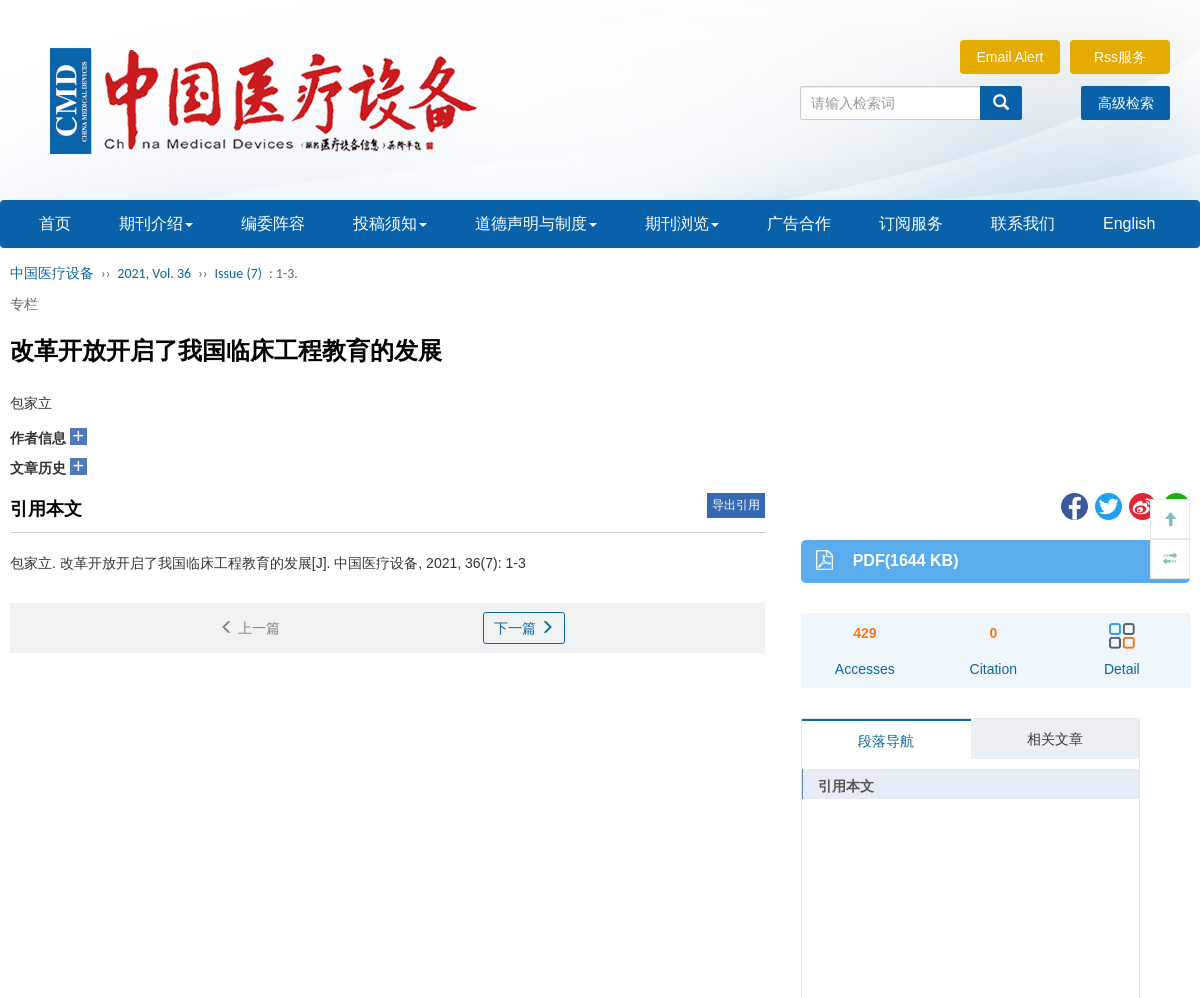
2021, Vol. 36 (154, 273)
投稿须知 (390, 223)
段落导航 (886, 741)
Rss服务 (1120, 57)
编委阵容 (273, 223)
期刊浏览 (682, 223)
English (1129, 223)
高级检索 (1126, 103)
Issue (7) (238, 273)
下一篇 (524, 628)
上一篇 (250, 628)
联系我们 (1023, 223)
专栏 (24, 304)
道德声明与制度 (536, 223)
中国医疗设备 (52, 273)
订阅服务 (911, 223)
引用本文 (846, 786)
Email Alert (1010, 57)
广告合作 (799, 223)
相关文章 (1055, 739)
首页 (55, 223)
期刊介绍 (156, 223)
